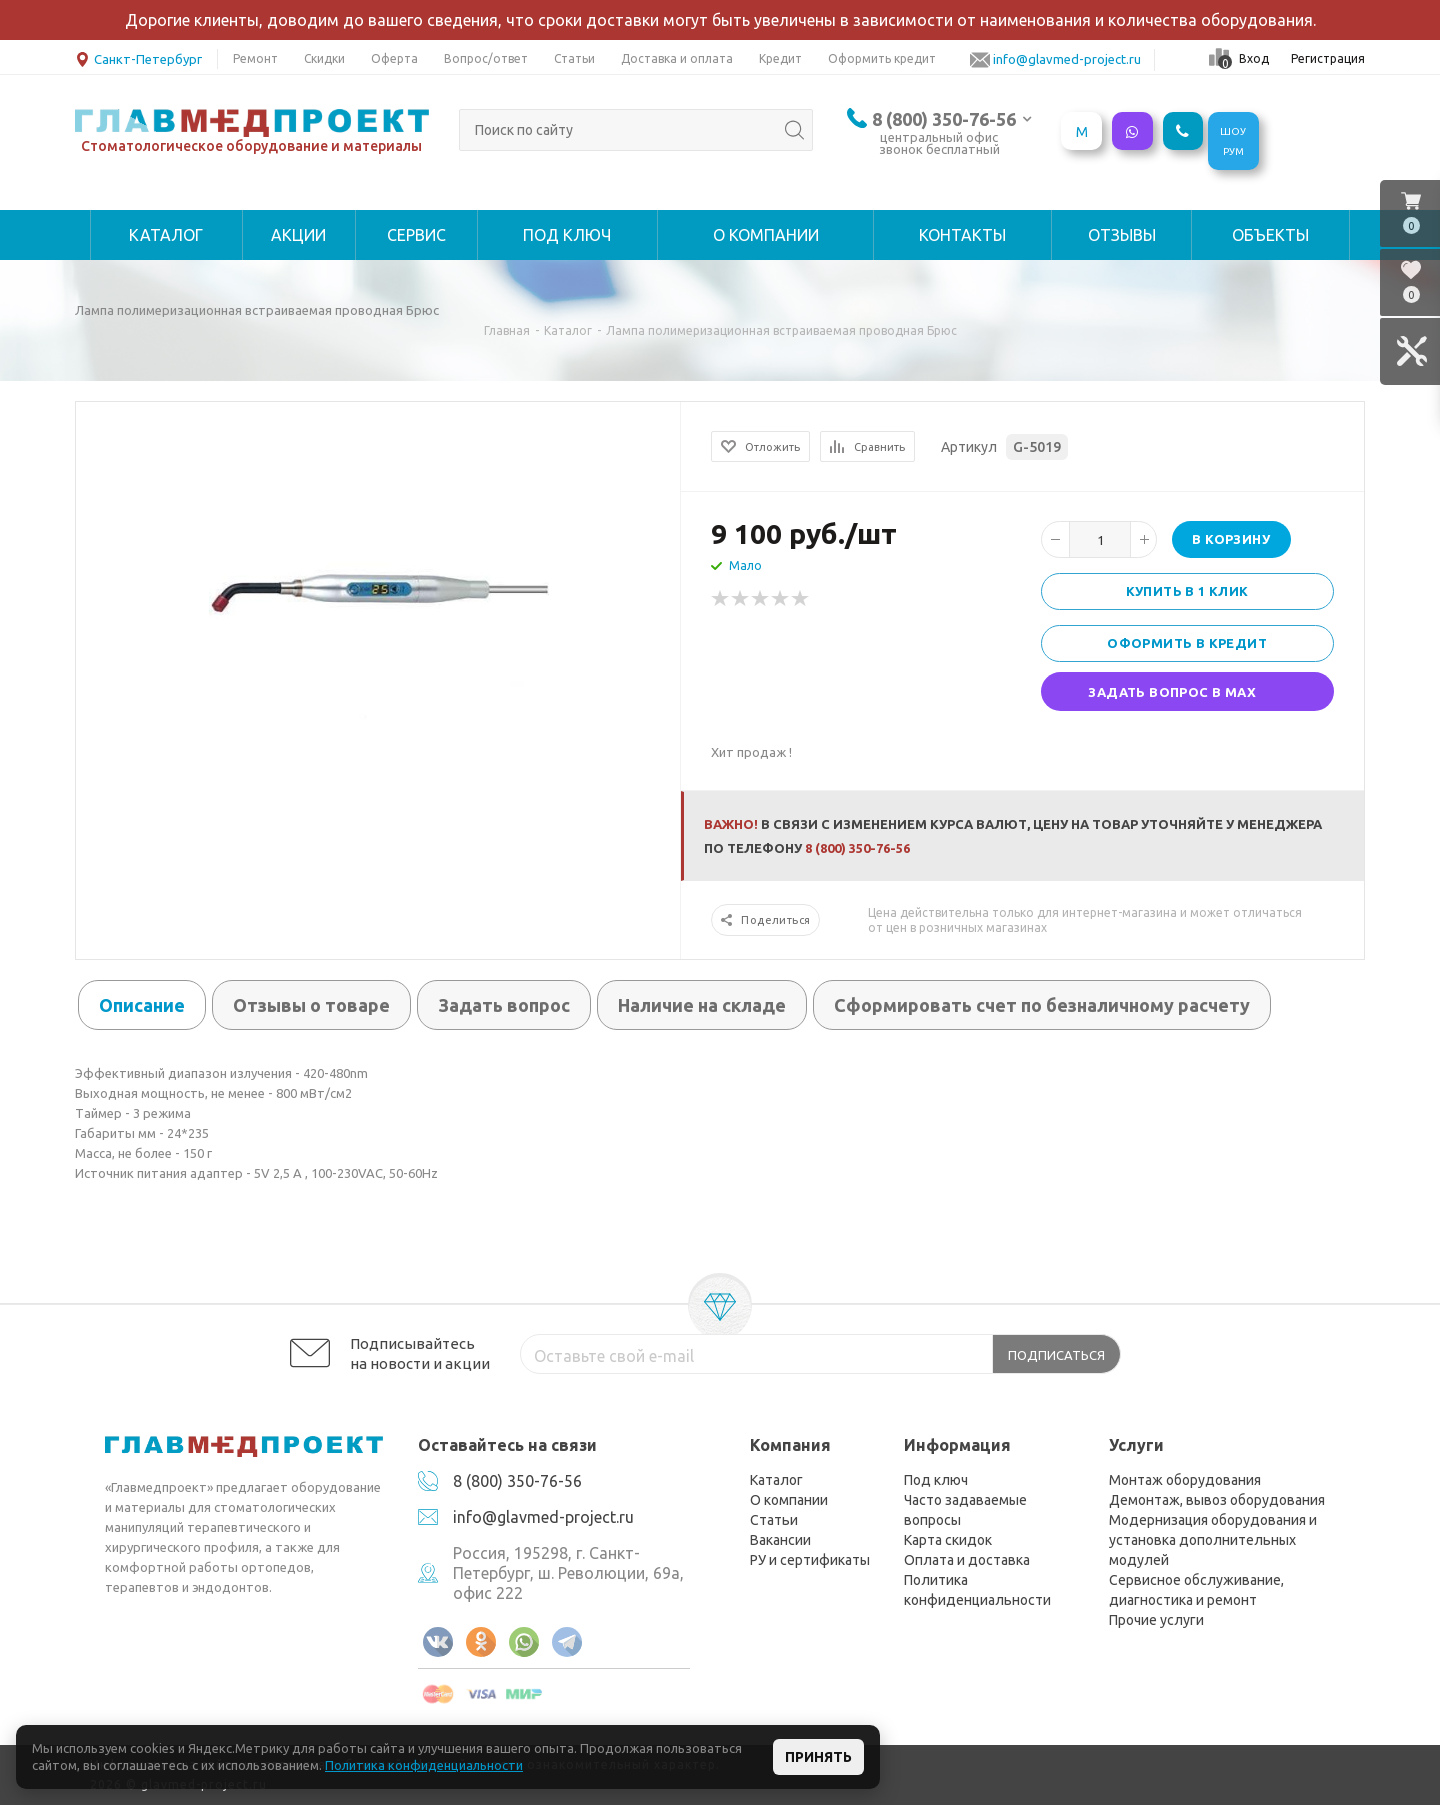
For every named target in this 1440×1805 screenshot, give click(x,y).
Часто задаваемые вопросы (965, 1510)
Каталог (776, 1480)
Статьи (774, 1520)
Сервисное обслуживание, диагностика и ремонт (1196, 1590)
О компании (789, 1500)
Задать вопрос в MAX (1172, 692)
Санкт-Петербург (138, 57)
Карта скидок (948, 1540)
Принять (818, 1757)
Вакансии (780, 1540)
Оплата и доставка (967, 1560)
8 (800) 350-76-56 (944, 119)
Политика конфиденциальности (977, 1590)
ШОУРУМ (1233, 141)
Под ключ (936, 1480)
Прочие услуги (1156, 1620)
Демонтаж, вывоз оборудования (1217, 1500)
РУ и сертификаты (810, 1560)
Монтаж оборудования (1185, 1480)
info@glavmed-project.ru (543, 1517)
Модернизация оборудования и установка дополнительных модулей (1213, 1540)
